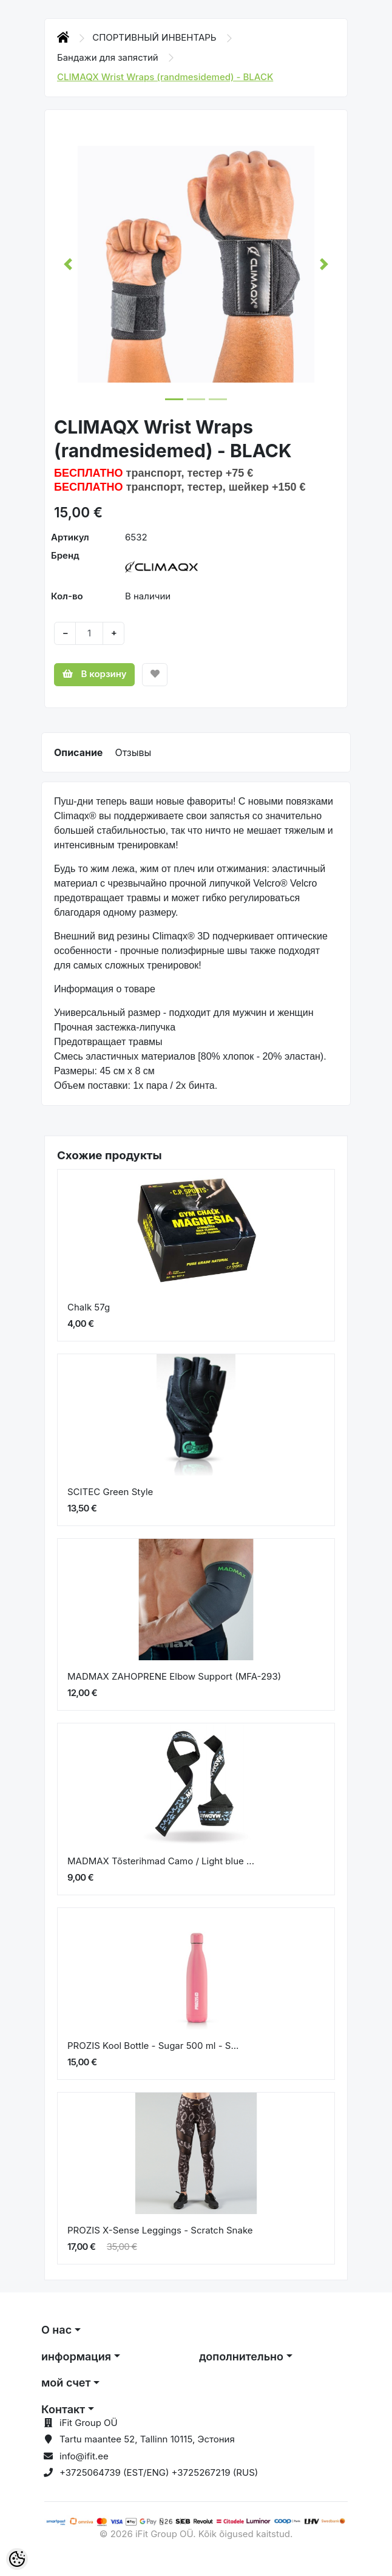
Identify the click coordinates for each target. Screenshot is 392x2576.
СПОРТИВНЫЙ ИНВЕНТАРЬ (155, 37)
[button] (68, 264)
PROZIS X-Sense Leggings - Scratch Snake (160, 2230)
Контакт (63, 2409)
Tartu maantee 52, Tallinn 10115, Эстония (147, 2439)
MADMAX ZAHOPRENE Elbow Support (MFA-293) (174, 1676)
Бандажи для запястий (109, 57)
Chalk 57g (88, 1307)
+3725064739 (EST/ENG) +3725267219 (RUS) (158, 2472)
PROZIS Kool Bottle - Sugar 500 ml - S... (152, 2045)
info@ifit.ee (84, 2456)
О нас (56, 2329)
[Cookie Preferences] (17, 2559)
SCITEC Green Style (110, 1492)
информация (76, 2356)
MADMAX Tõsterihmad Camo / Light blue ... (160, 1861)
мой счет (65, 2382)
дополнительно (241, 2356)
